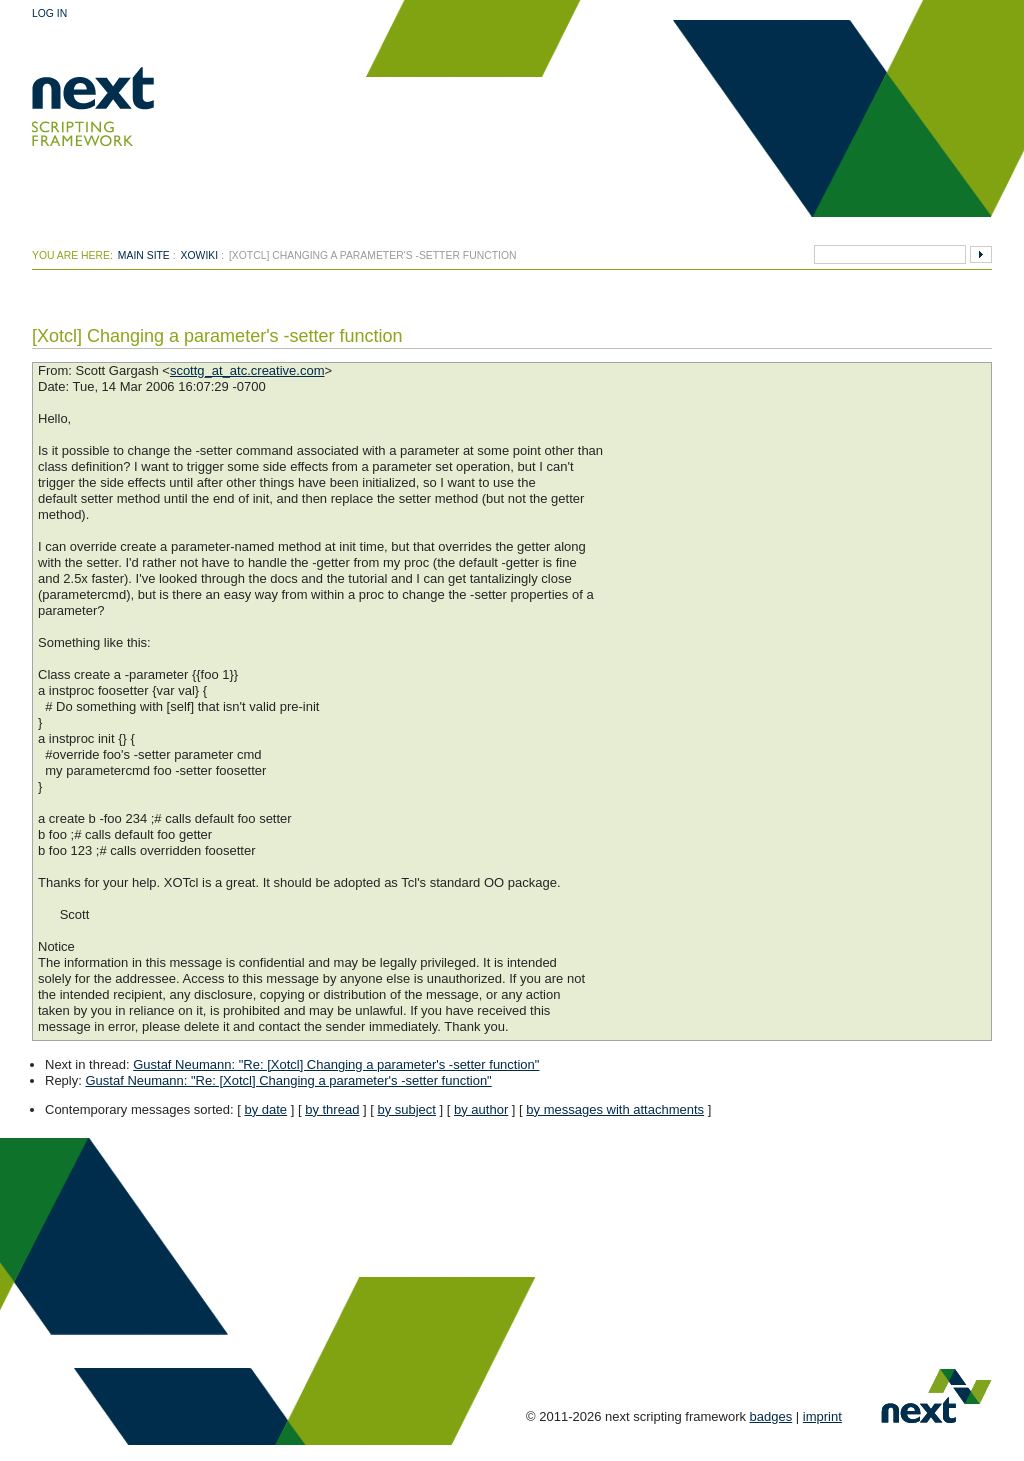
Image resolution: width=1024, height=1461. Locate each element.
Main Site (144, 255)
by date (265, 1109)
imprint (822, 1416)
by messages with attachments (615, 1109)
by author (481, 1109)
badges (771, 1416)
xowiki (200, 255)
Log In (49, 13)
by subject (406, 1109)
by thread (332, 1109)
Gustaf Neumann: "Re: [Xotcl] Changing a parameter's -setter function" (336, 1064)
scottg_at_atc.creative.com (247, 370)
